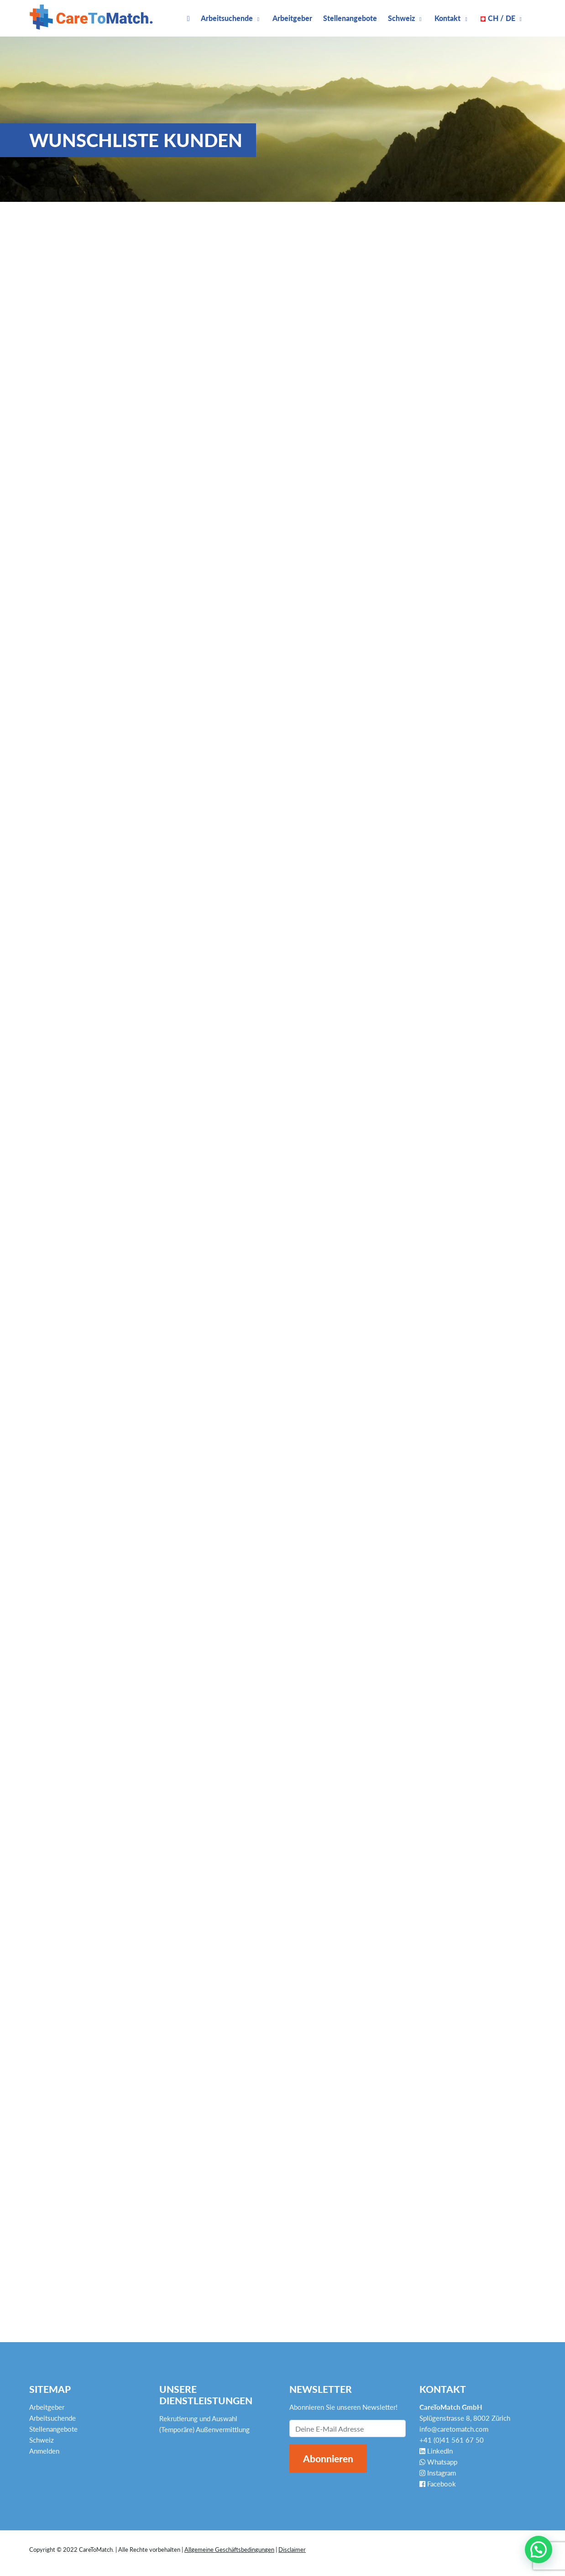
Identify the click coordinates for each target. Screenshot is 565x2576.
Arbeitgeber (292, 18)
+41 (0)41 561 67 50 (451, 2440)
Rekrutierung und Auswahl (198, 2418)
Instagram (437, 2473)
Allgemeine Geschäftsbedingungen (229, 2549)
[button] (538, 2549)
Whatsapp (438, 2462)
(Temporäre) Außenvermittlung (204, 2429)
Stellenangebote (350, 18)
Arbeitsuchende (227, 18)
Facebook (437, 2484)
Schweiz (401, 18)
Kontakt (447, 18)
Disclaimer (292, 2549)
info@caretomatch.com (453, 2429)
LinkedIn (436, 2451)
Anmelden (44, 2451)
